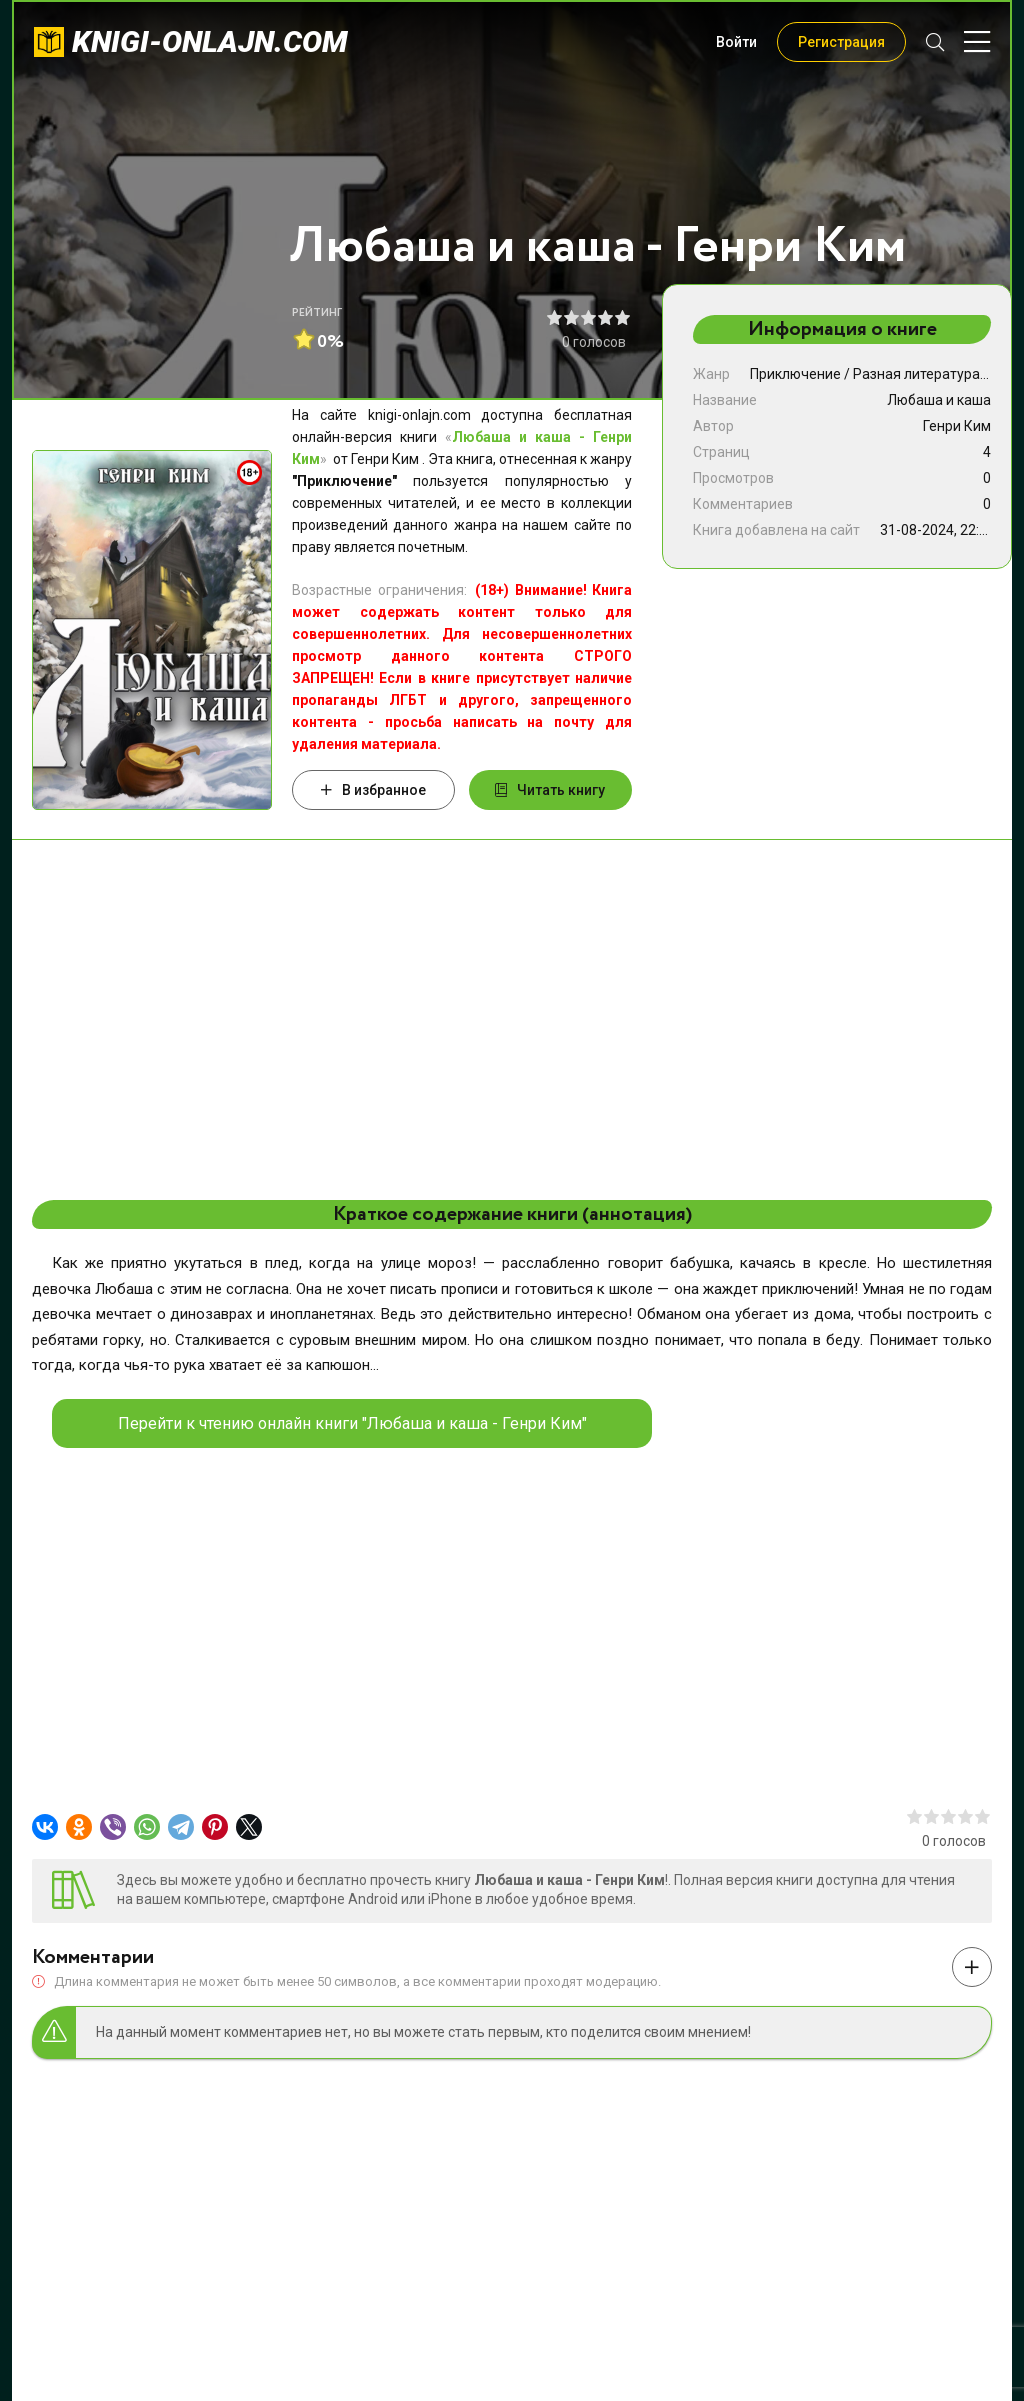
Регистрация (841, 42)
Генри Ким (957, 426)
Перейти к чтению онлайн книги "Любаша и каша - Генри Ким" (352, 1423)
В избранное (373, 790)
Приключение (795, 374)
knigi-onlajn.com (210, 41)
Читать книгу (550, 790)
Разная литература (916, 374)
